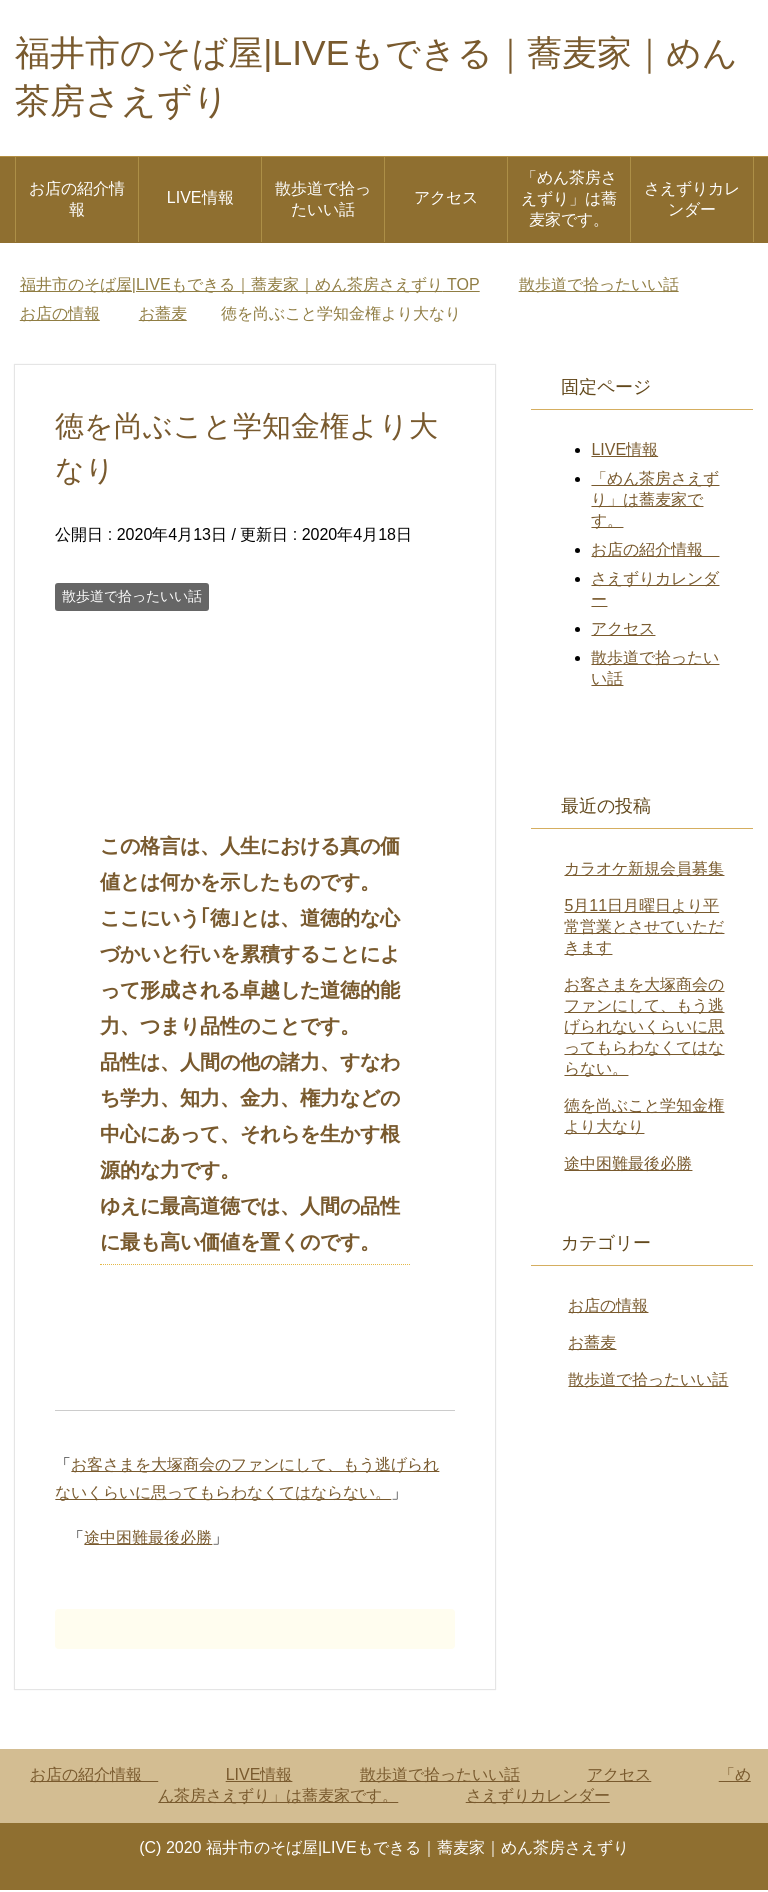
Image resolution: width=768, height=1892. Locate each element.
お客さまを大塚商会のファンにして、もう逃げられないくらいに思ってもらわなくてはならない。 (644, 1028)
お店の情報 (608, 1307)
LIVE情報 (200, 199)
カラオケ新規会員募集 (644, 870)
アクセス (446, 199)
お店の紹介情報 (77, 201)
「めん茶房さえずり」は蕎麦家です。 (569, 200)
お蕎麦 (592, 1344)
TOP (250, 286)
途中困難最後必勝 (148, 1539)
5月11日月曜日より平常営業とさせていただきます (644, 928)
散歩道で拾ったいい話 (323, 201)
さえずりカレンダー (692, 201)
